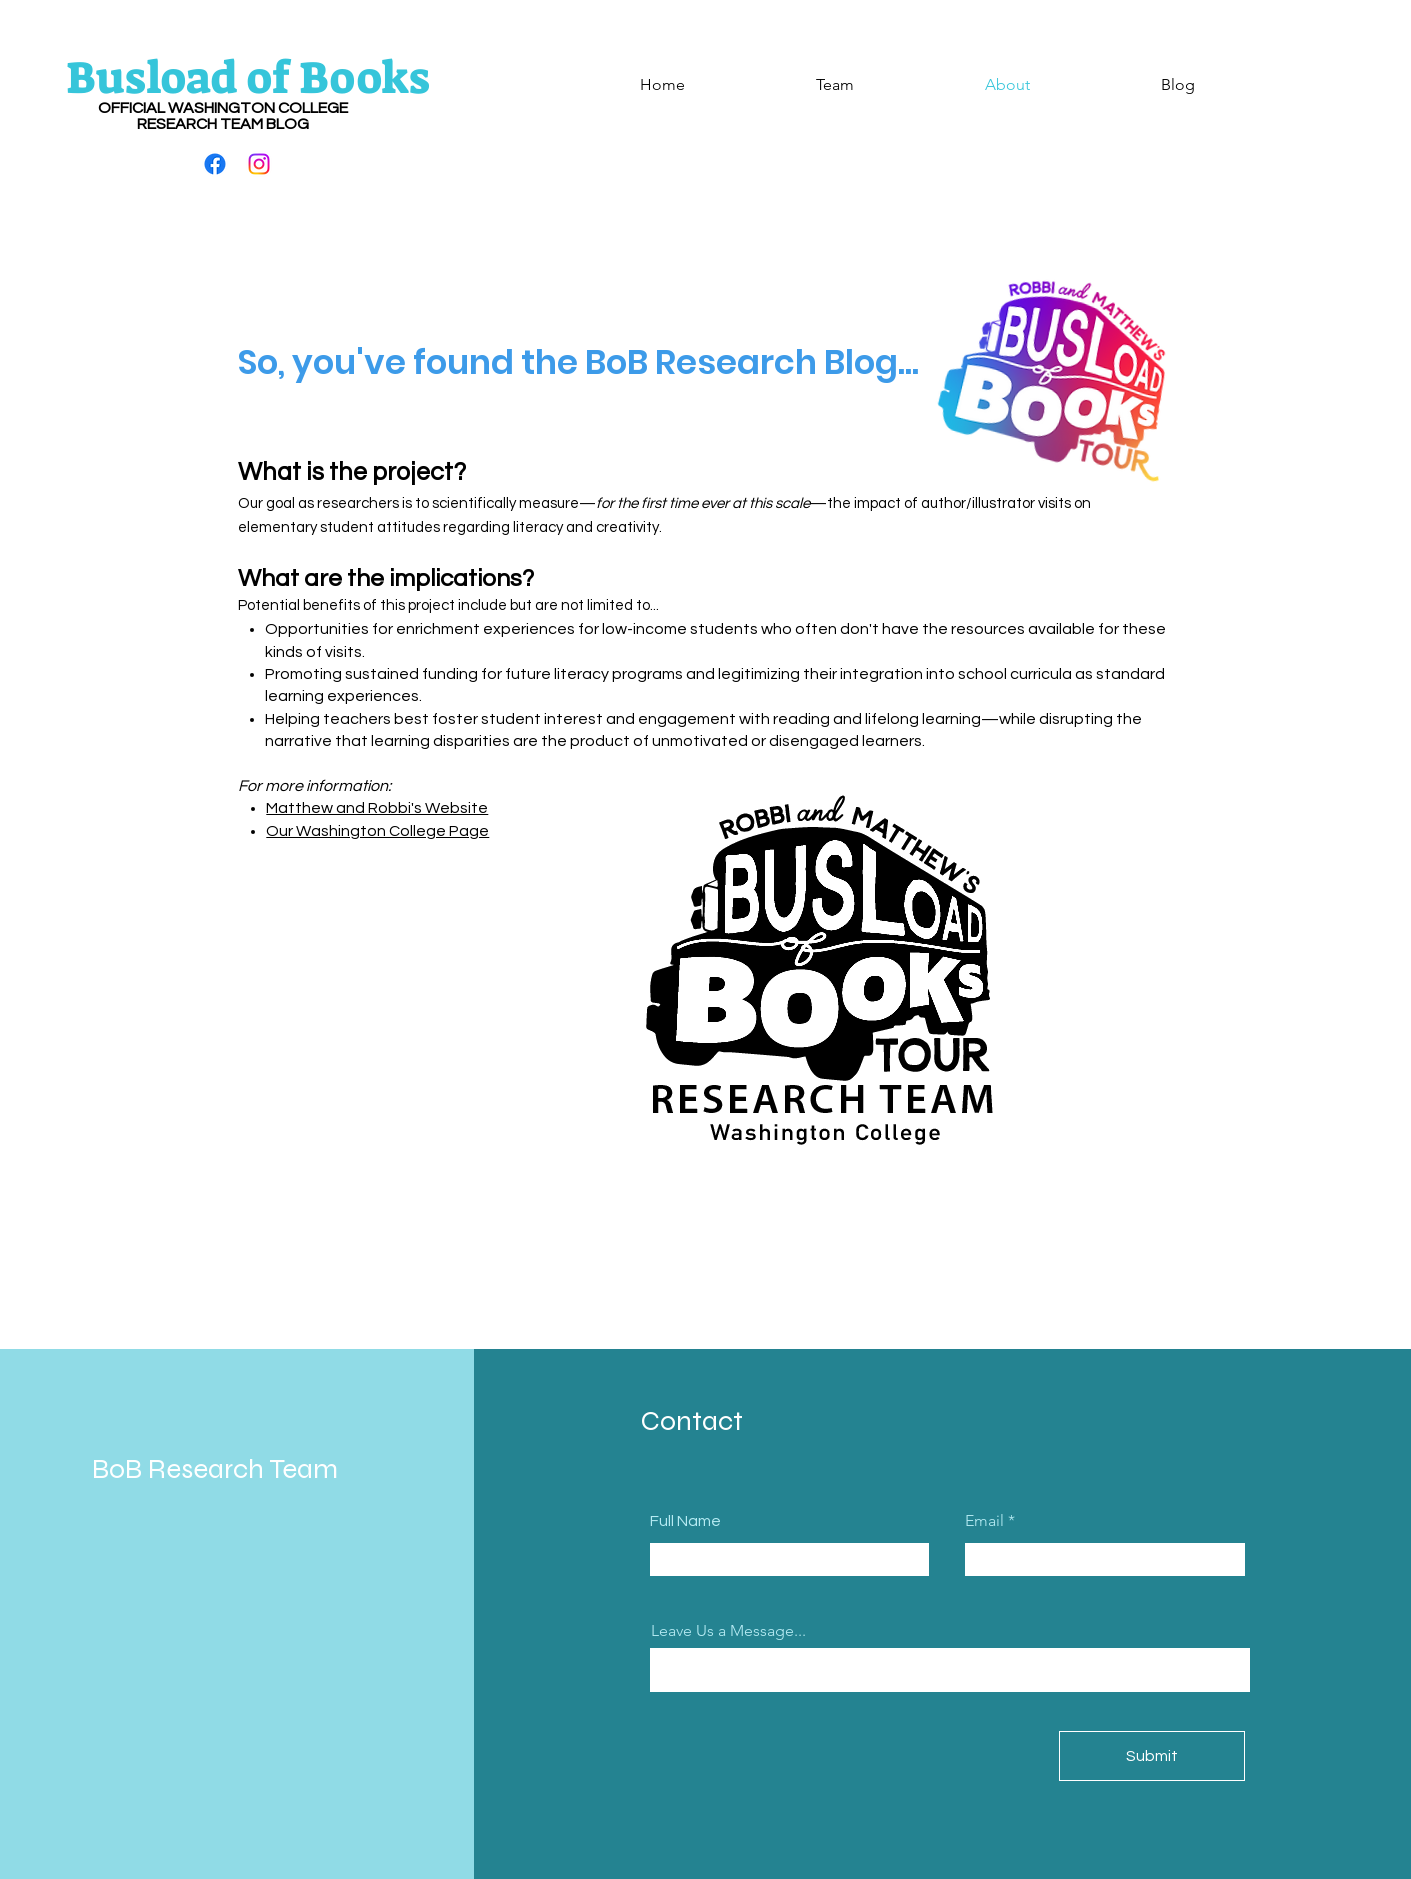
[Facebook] (215, 164)
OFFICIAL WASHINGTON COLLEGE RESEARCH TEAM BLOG (223, 116)
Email (984, 1521)
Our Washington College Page (377, 831)
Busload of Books (248, 78)
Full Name (685, 1521)
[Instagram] (259, 164)
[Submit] (1152, 1756)
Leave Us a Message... (728, 1631)
